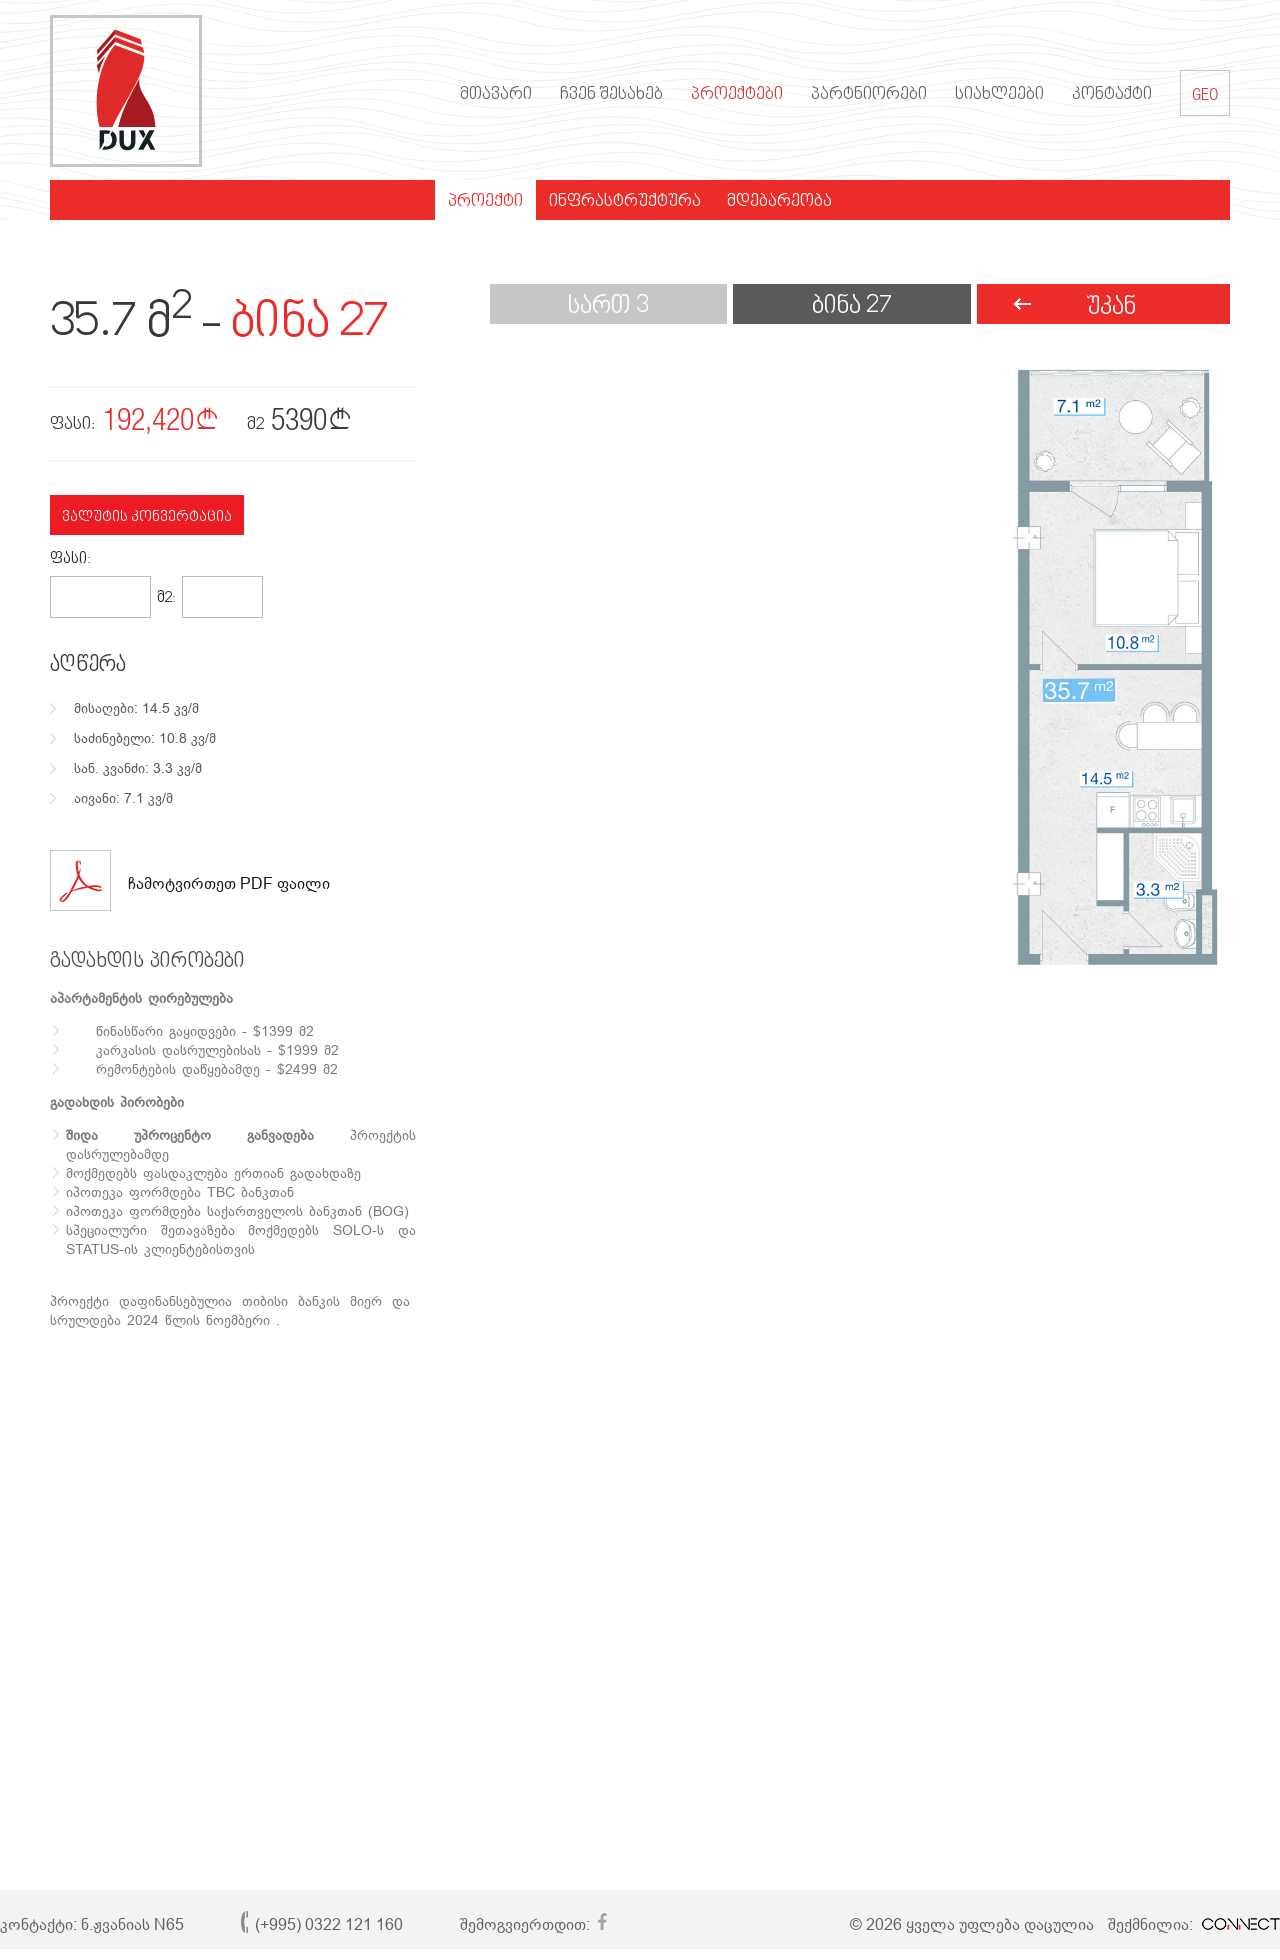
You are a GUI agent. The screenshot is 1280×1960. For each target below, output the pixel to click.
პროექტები (737, 95)
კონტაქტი (1112, 95)
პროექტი (485, 202)
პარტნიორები (869, 95)
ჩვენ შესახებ (611, 95)
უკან (1111, 307)
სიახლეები (999, 95)
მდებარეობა (779, 202)
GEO (1205, 93)
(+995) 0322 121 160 (329, 1924)
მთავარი (496, 95)
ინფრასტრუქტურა (625, 202)
